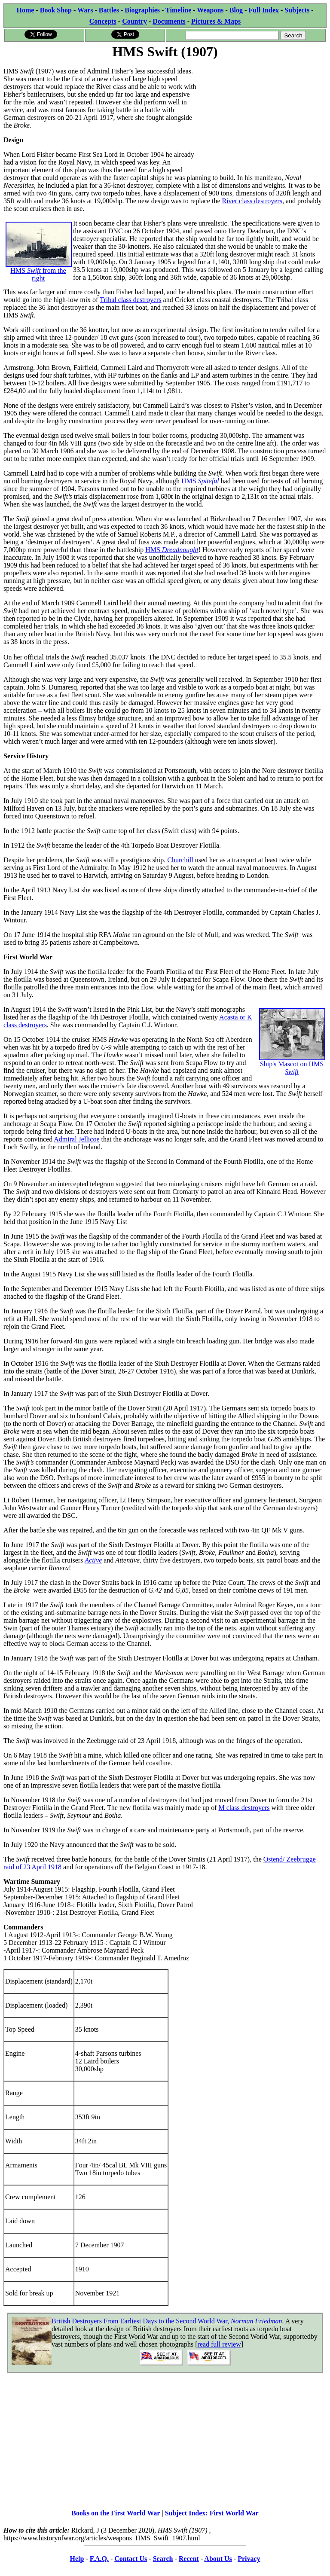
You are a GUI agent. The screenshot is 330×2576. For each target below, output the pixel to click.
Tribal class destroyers (130, 299)
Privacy (249, 2558)
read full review (219, 2344)
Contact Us (130, 2558)
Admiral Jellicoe (76, 1139)
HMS (200, 481)
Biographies (142, 10)
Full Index (264, 10)
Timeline (178, 10)
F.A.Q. (99, 2558)
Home (25, 10)
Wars (85, 10)
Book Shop (56, 10)
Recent (189, 2558)
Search (163, 2558)
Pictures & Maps (216, 21)
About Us (218, 2558)
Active (93, 1560)
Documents (169, 21)
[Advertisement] (262, 114)
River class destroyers (252, 200)
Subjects (296, 10)
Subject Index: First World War (212, 2513)
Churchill (180, 860)
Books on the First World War (115, 2513)
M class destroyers (243, 1807)
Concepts (102, 21)
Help (77, 2558)
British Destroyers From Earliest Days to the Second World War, (167, 2321)
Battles (109, 10)
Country (134, 21)
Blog (236, 10)
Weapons (210, 10)
